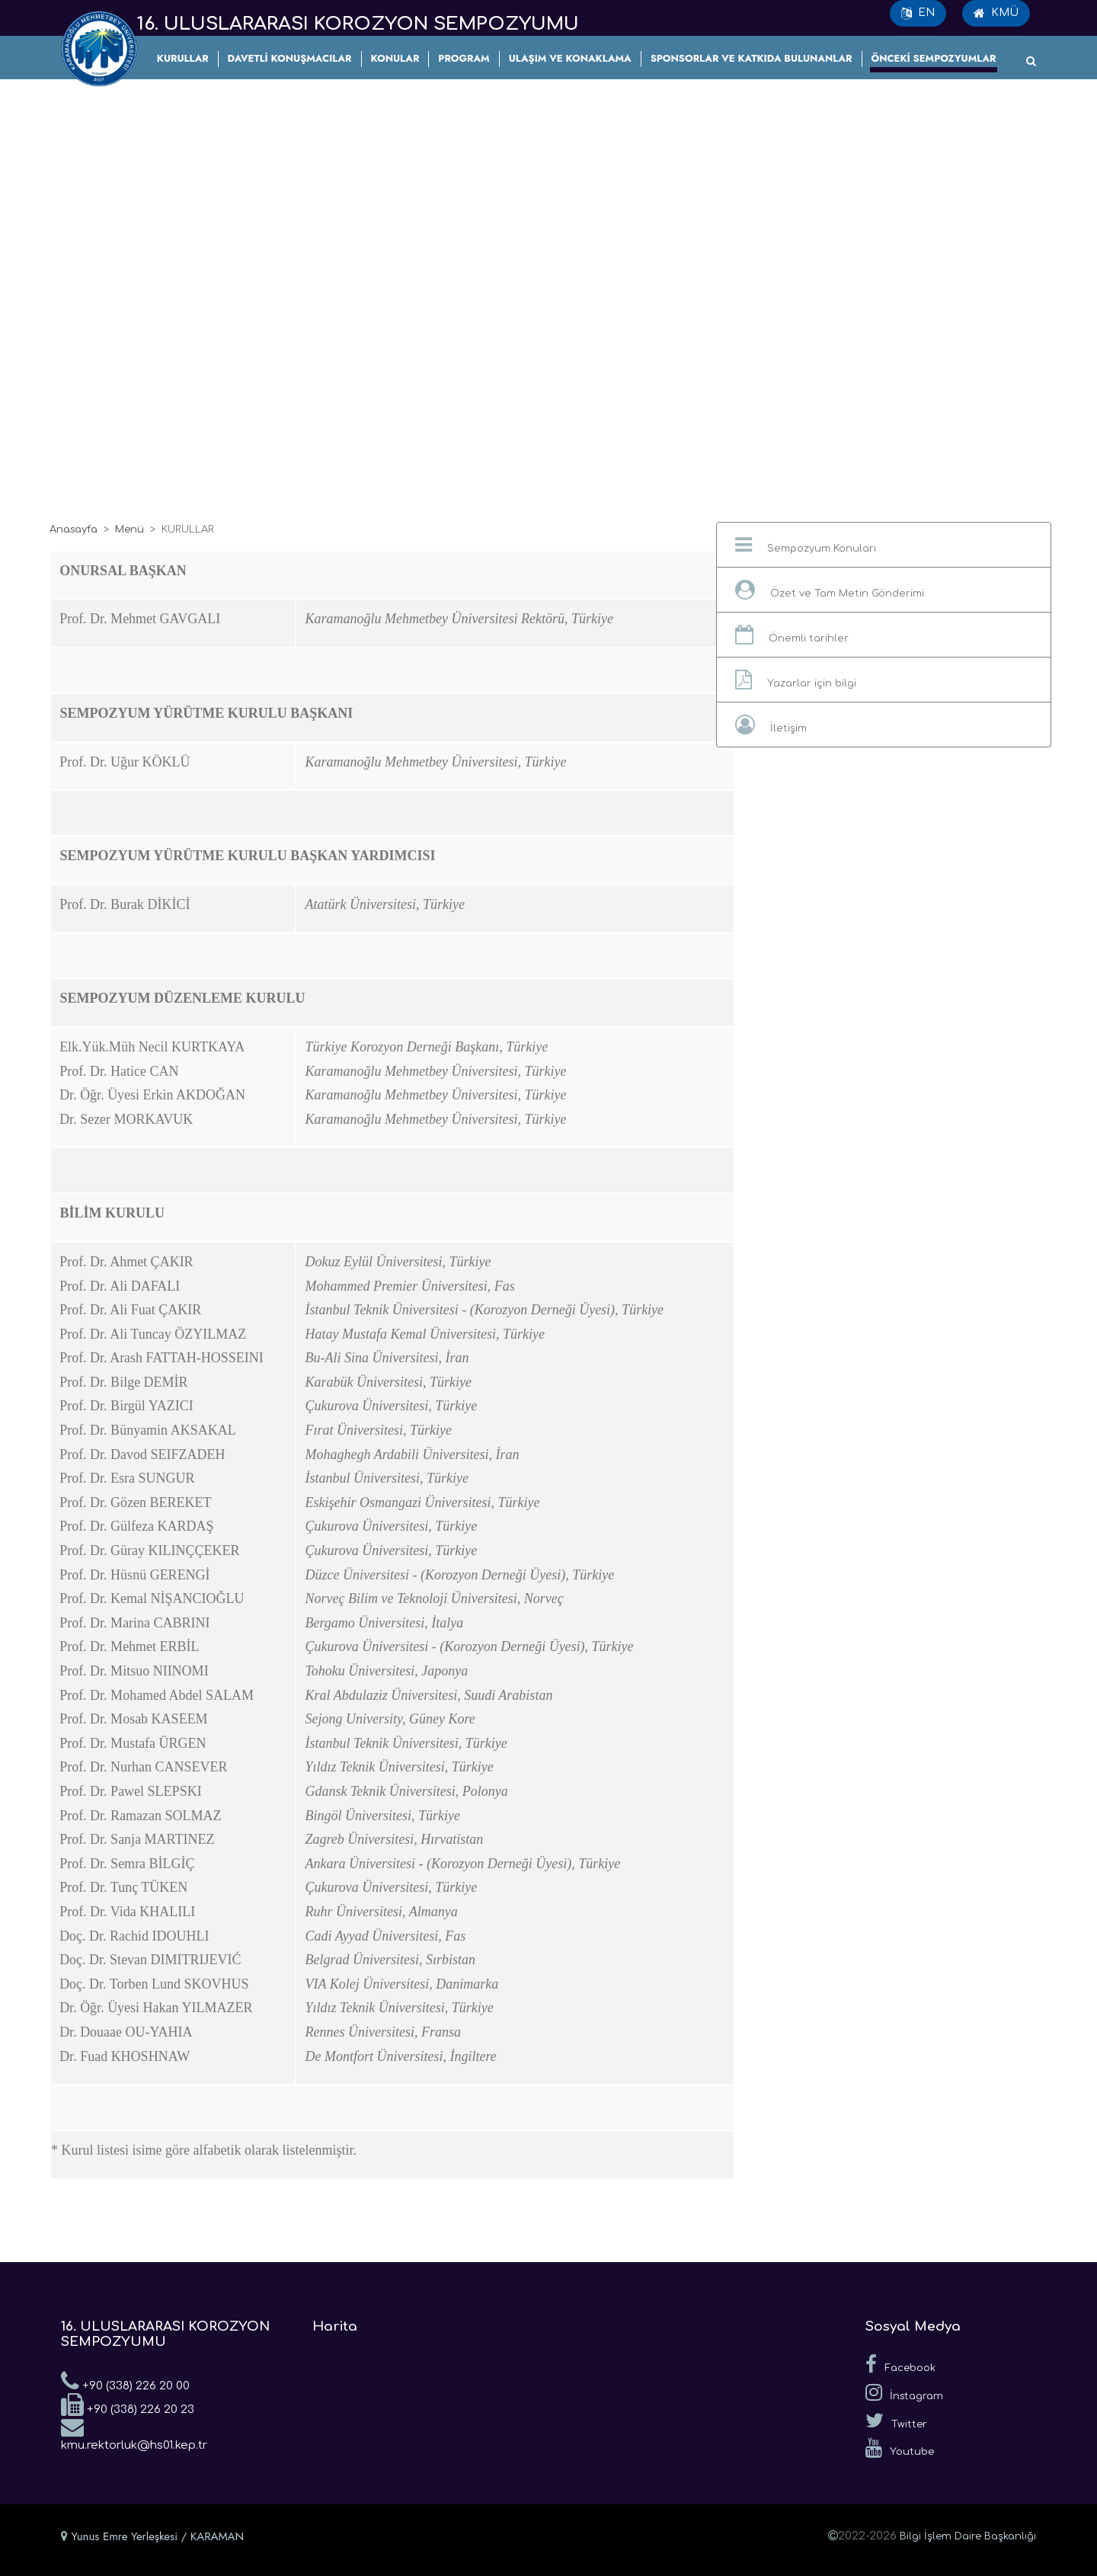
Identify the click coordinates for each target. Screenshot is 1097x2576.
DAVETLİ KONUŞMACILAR (290, 58)
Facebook (900, 2364)
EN (918, 13)
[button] (883, 545)
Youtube (899, 2448)
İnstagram (904, 2392)
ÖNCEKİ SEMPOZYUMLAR (934, 58)
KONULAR (395, 58)
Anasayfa (74, 529)
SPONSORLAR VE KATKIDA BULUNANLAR (751, 58)
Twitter (896, 2420)
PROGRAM (463, 58)
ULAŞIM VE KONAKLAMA (570, 58)
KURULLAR (183, 58)
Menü (129, 529)
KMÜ (996, 13)
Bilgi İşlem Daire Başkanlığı (968, 2536)
